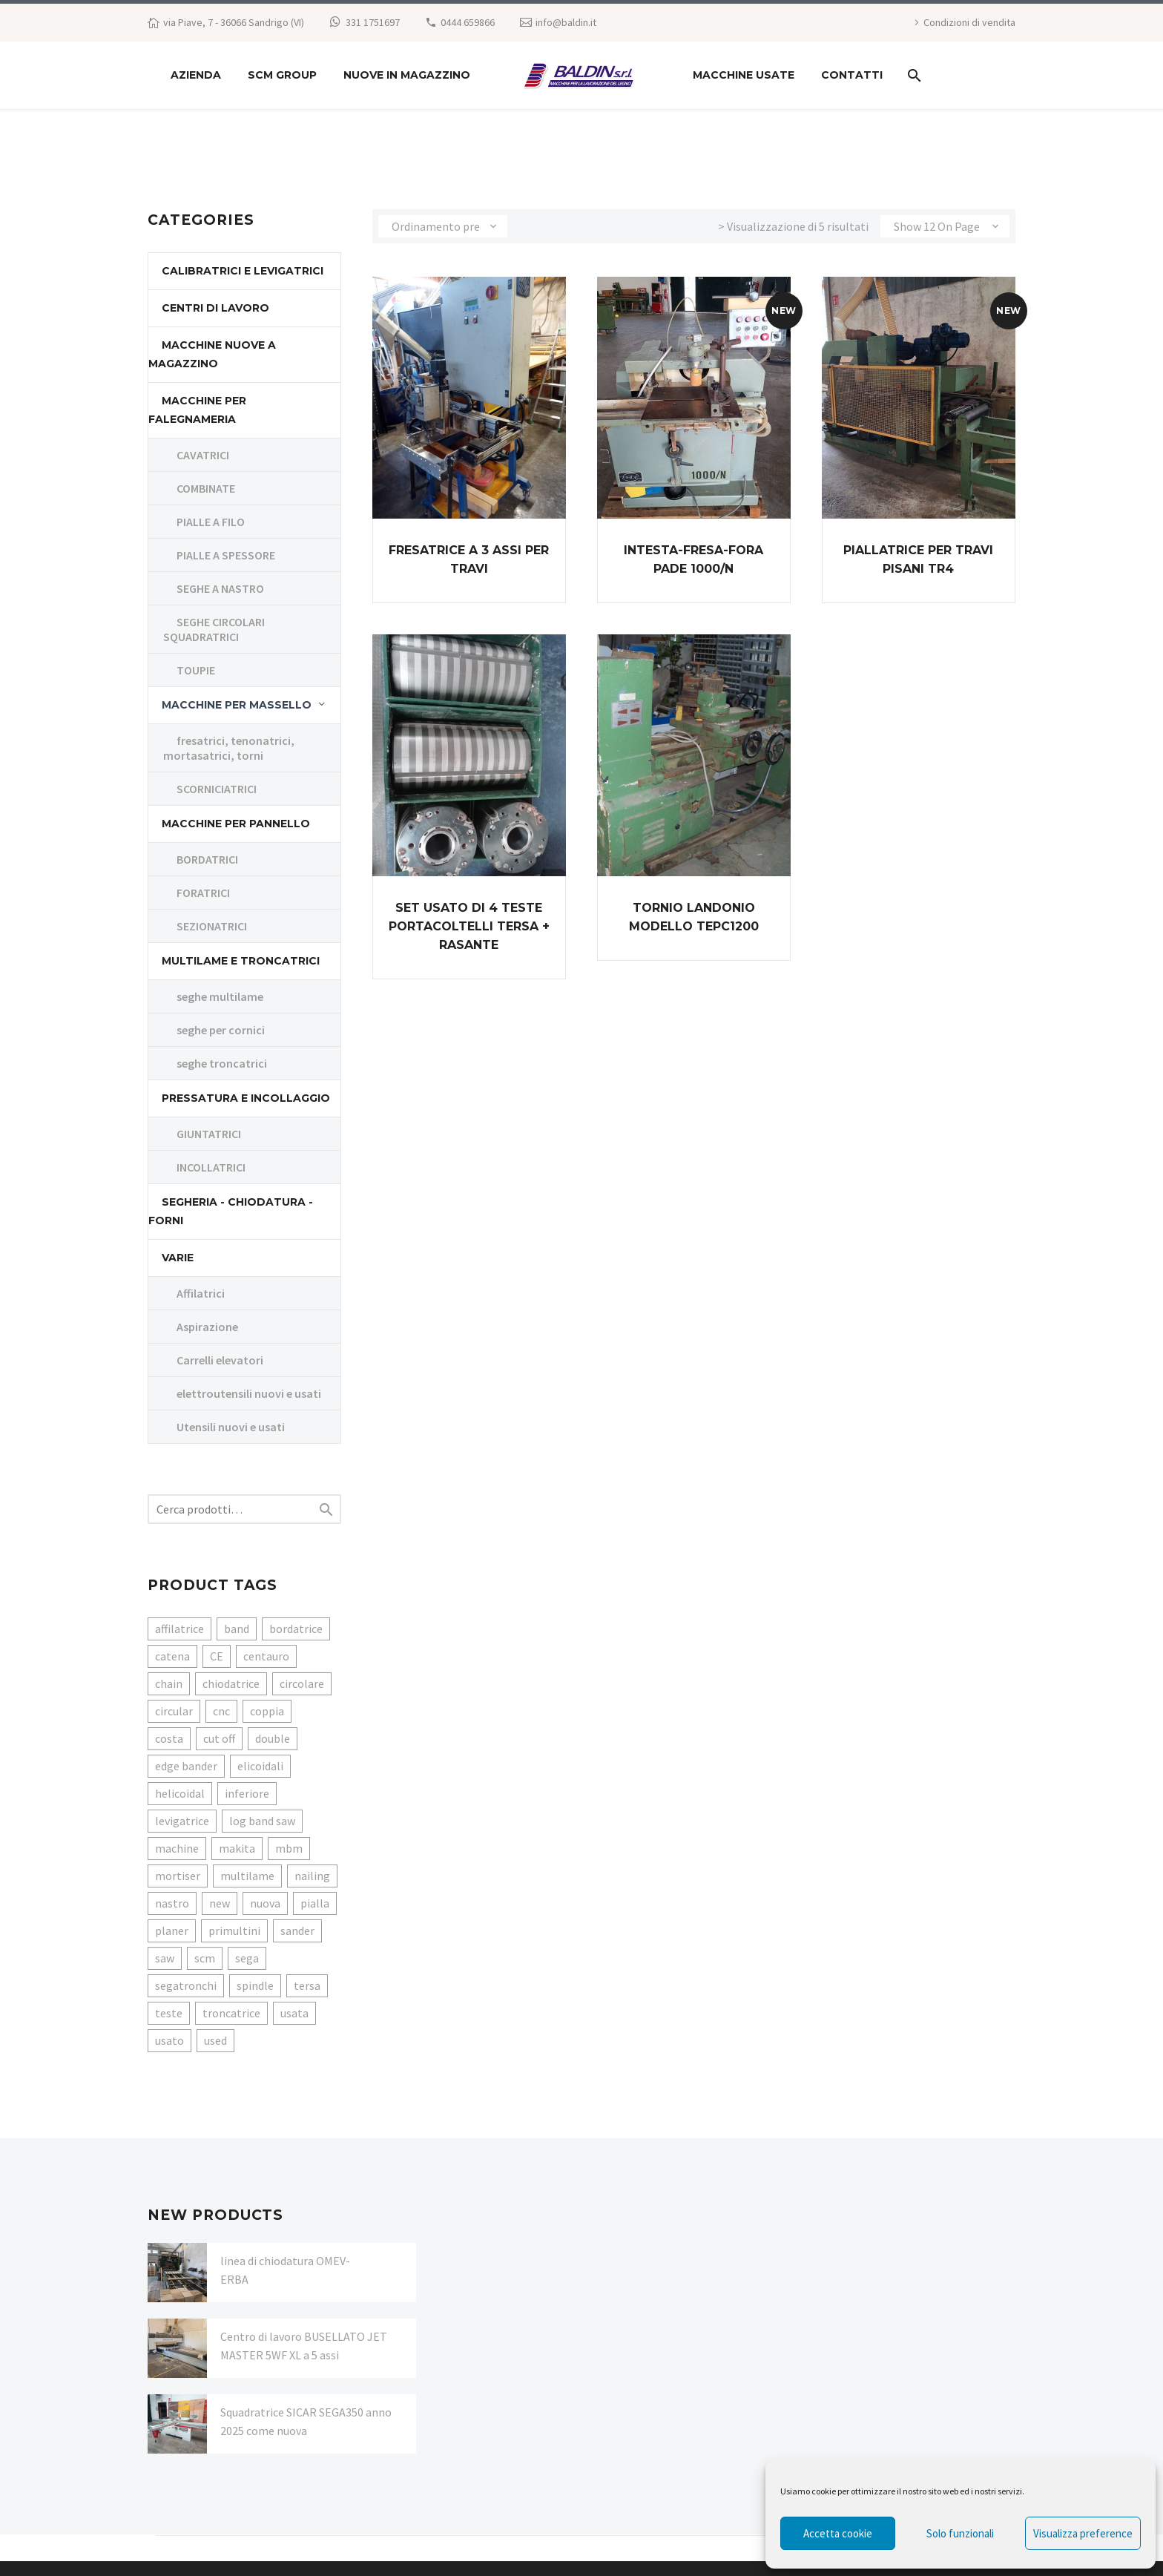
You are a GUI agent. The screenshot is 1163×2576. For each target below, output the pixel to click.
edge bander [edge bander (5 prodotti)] (186, 1765)
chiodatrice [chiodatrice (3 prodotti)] (231, 1683)
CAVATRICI (203, 454)
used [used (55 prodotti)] (215, 2040)
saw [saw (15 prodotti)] (164, 1958)
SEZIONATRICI (212, 926)
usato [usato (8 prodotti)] (169, 2040)
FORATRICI (203, 892)
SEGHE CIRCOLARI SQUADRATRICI (214, 629)
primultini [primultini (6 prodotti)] (234, 1930)
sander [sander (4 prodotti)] (297, 1930)
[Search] (912, 75)
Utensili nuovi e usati (231, 1426)
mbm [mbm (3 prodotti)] (289, 1848)
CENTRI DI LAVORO (215, 308)
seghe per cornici (221, 1029)
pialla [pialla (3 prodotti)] (314, 1903)
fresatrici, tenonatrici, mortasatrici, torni (228, 748)
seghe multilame (220, 996)
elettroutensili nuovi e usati (249, 1393)
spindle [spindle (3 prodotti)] (255, 1985)
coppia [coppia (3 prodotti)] (267, 1710)
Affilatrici (201, 1293)
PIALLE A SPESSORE (226, 555)
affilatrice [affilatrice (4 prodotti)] (179, 1628)
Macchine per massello (237, 705)
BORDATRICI (207, 859)
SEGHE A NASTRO (220, 588)
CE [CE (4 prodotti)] (216, 1656)
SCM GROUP (282, 75)
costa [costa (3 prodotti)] (169, 1738)
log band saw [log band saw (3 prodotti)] (262, 1820)
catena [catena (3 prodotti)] (172, 1656)
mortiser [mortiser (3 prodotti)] (177, 1875)
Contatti (852, 75)
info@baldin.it (566, 22)
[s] (244, 1509)
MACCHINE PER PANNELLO (236, 823)
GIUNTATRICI (209, 1133)
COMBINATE (206, 488)
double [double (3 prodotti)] (272, 1738)
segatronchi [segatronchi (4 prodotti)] (186, 1985)
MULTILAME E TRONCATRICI (241, 960)
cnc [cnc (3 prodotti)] (221, 1710)
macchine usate (743, 75)
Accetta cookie (837, 2533)
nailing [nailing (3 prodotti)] (312, 1875)
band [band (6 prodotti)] (236, 1628)
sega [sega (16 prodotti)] (247, 1958)
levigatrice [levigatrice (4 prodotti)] (182, 1820)
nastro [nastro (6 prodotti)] (172, 1903)
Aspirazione (207, 1326)
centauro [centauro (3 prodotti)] (266, 1656)
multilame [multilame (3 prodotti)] (247, 1875)
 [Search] (326, 1509)
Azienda (196, 75)
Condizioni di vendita (969, 22)
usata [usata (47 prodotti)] (294, 2012)
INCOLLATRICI (211, 1167)
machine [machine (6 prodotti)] (177, 1848)
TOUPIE (196, 670)
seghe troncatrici (222, 1063)
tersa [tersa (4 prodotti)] (307, 1985)
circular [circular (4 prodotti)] (174, 1710)
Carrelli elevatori (220, 1360)
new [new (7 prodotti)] (219, 1903)
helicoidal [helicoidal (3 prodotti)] (180, 1793)
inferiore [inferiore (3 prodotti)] (247, 1793)
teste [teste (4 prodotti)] (168, 2012)
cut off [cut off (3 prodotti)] (219, 1738)
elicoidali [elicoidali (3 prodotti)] (260, 1765)
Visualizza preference (1083, 2533)
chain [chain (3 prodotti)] (168, 1683)
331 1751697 (373, 22)
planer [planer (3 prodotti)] (171, 1930)
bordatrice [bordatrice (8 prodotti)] (296, 1628)
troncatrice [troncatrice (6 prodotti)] (231, 2012)
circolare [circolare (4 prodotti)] (302, 1683)
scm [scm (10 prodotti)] (204, 1958)
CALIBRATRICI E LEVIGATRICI (242, 270)
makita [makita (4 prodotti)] (237, 1848)
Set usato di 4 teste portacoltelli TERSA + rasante (469, 926)
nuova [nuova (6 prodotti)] (265, 1903)
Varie (178, 1257)
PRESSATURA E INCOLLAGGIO (246, 1098)
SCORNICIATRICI (217, 788)
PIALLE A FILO (211, 521)
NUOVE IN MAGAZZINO (406, 75)
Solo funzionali (960, 2533)
